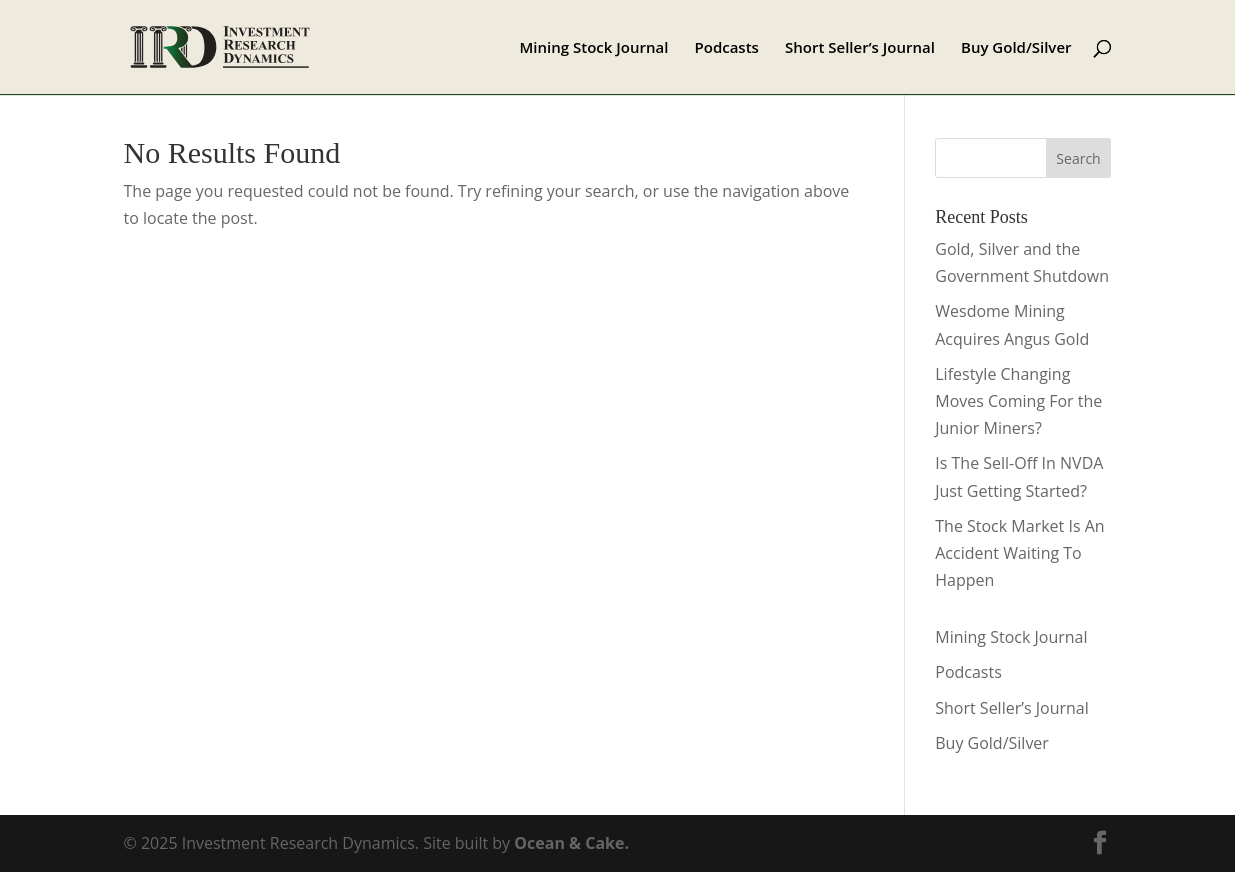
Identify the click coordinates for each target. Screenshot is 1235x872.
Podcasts (727, 48)
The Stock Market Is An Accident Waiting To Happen (1019, 553)
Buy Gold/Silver (1016, 48)
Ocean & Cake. (571, 843)
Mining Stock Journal (594, 48)
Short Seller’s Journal (860, 48)
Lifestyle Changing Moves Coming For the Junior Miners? (1018, 401)
